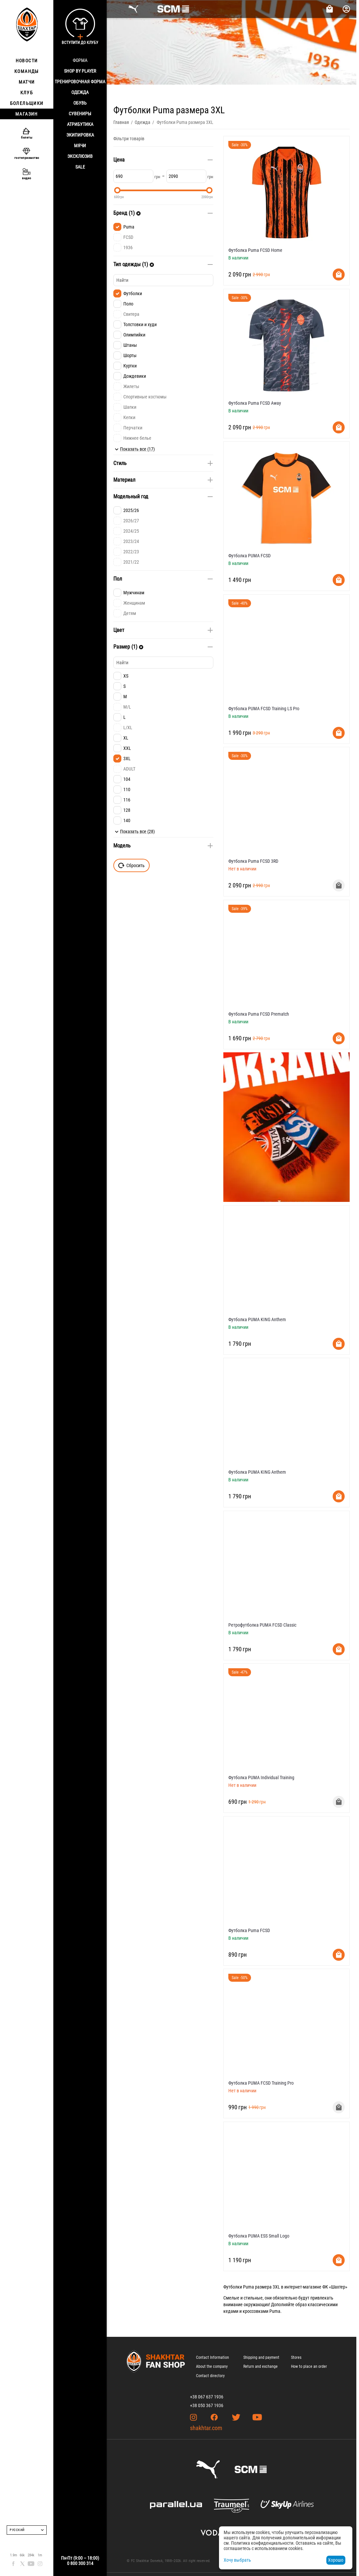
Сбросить (131, 865)
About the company (212, 2366)
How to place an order (309, 2366)
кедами (230, 2311)
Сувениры (80, 113)
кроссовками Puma (261, 2311)
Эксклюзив (80, 156)
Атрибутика (80, 124)
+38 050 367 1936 (206, 2405)
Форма (80, 60)
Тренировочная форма (80, 81)
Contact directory (210, 2375)
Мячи (80, 145)
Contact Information (212, 2357)
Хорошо (335, 2560)
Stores (296, 2357)
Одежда (80, 92)
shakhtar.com (206, 2427)
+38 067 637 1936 (206, 2396)
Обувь (80, 103)
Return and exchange (260, 2366)
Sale (80, 167)
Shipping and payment (261, 2357)
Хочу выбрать (237, 2560)
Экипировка (80, 135)
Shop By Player (80, 71)
